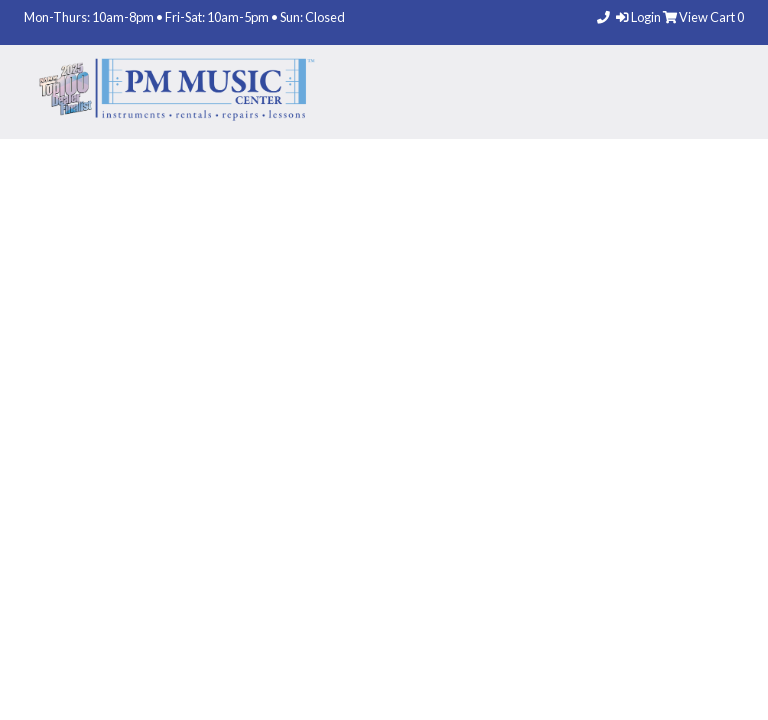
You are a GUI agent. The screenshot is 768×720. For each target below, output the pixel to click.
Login (639, 17)
